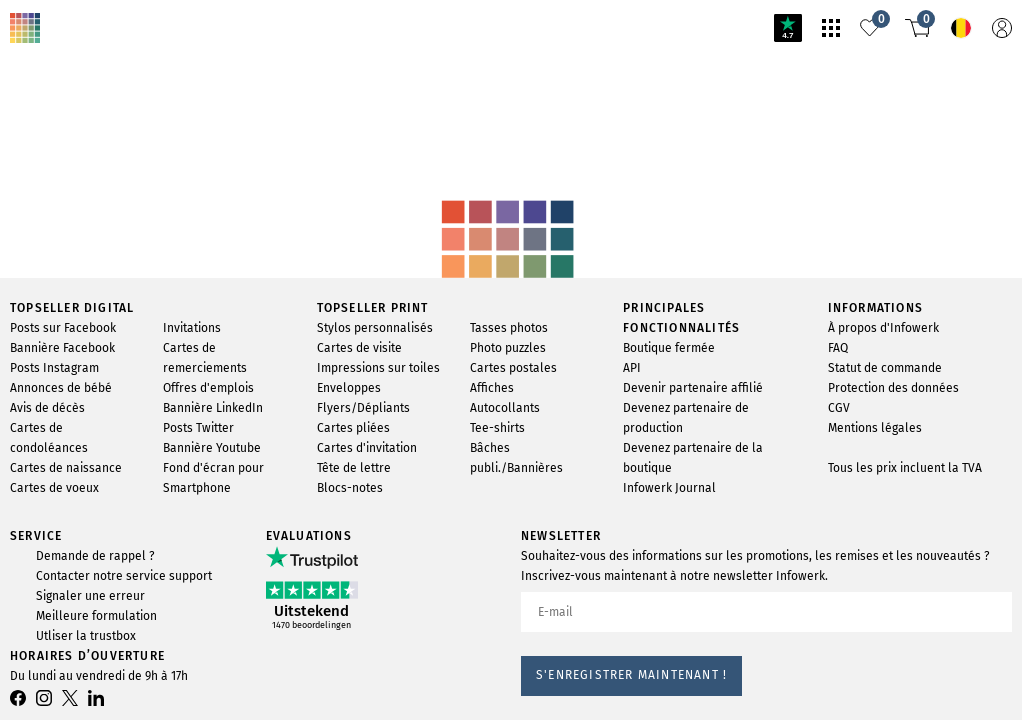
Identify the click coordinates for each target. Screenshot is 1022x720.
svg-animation (158, 131)
